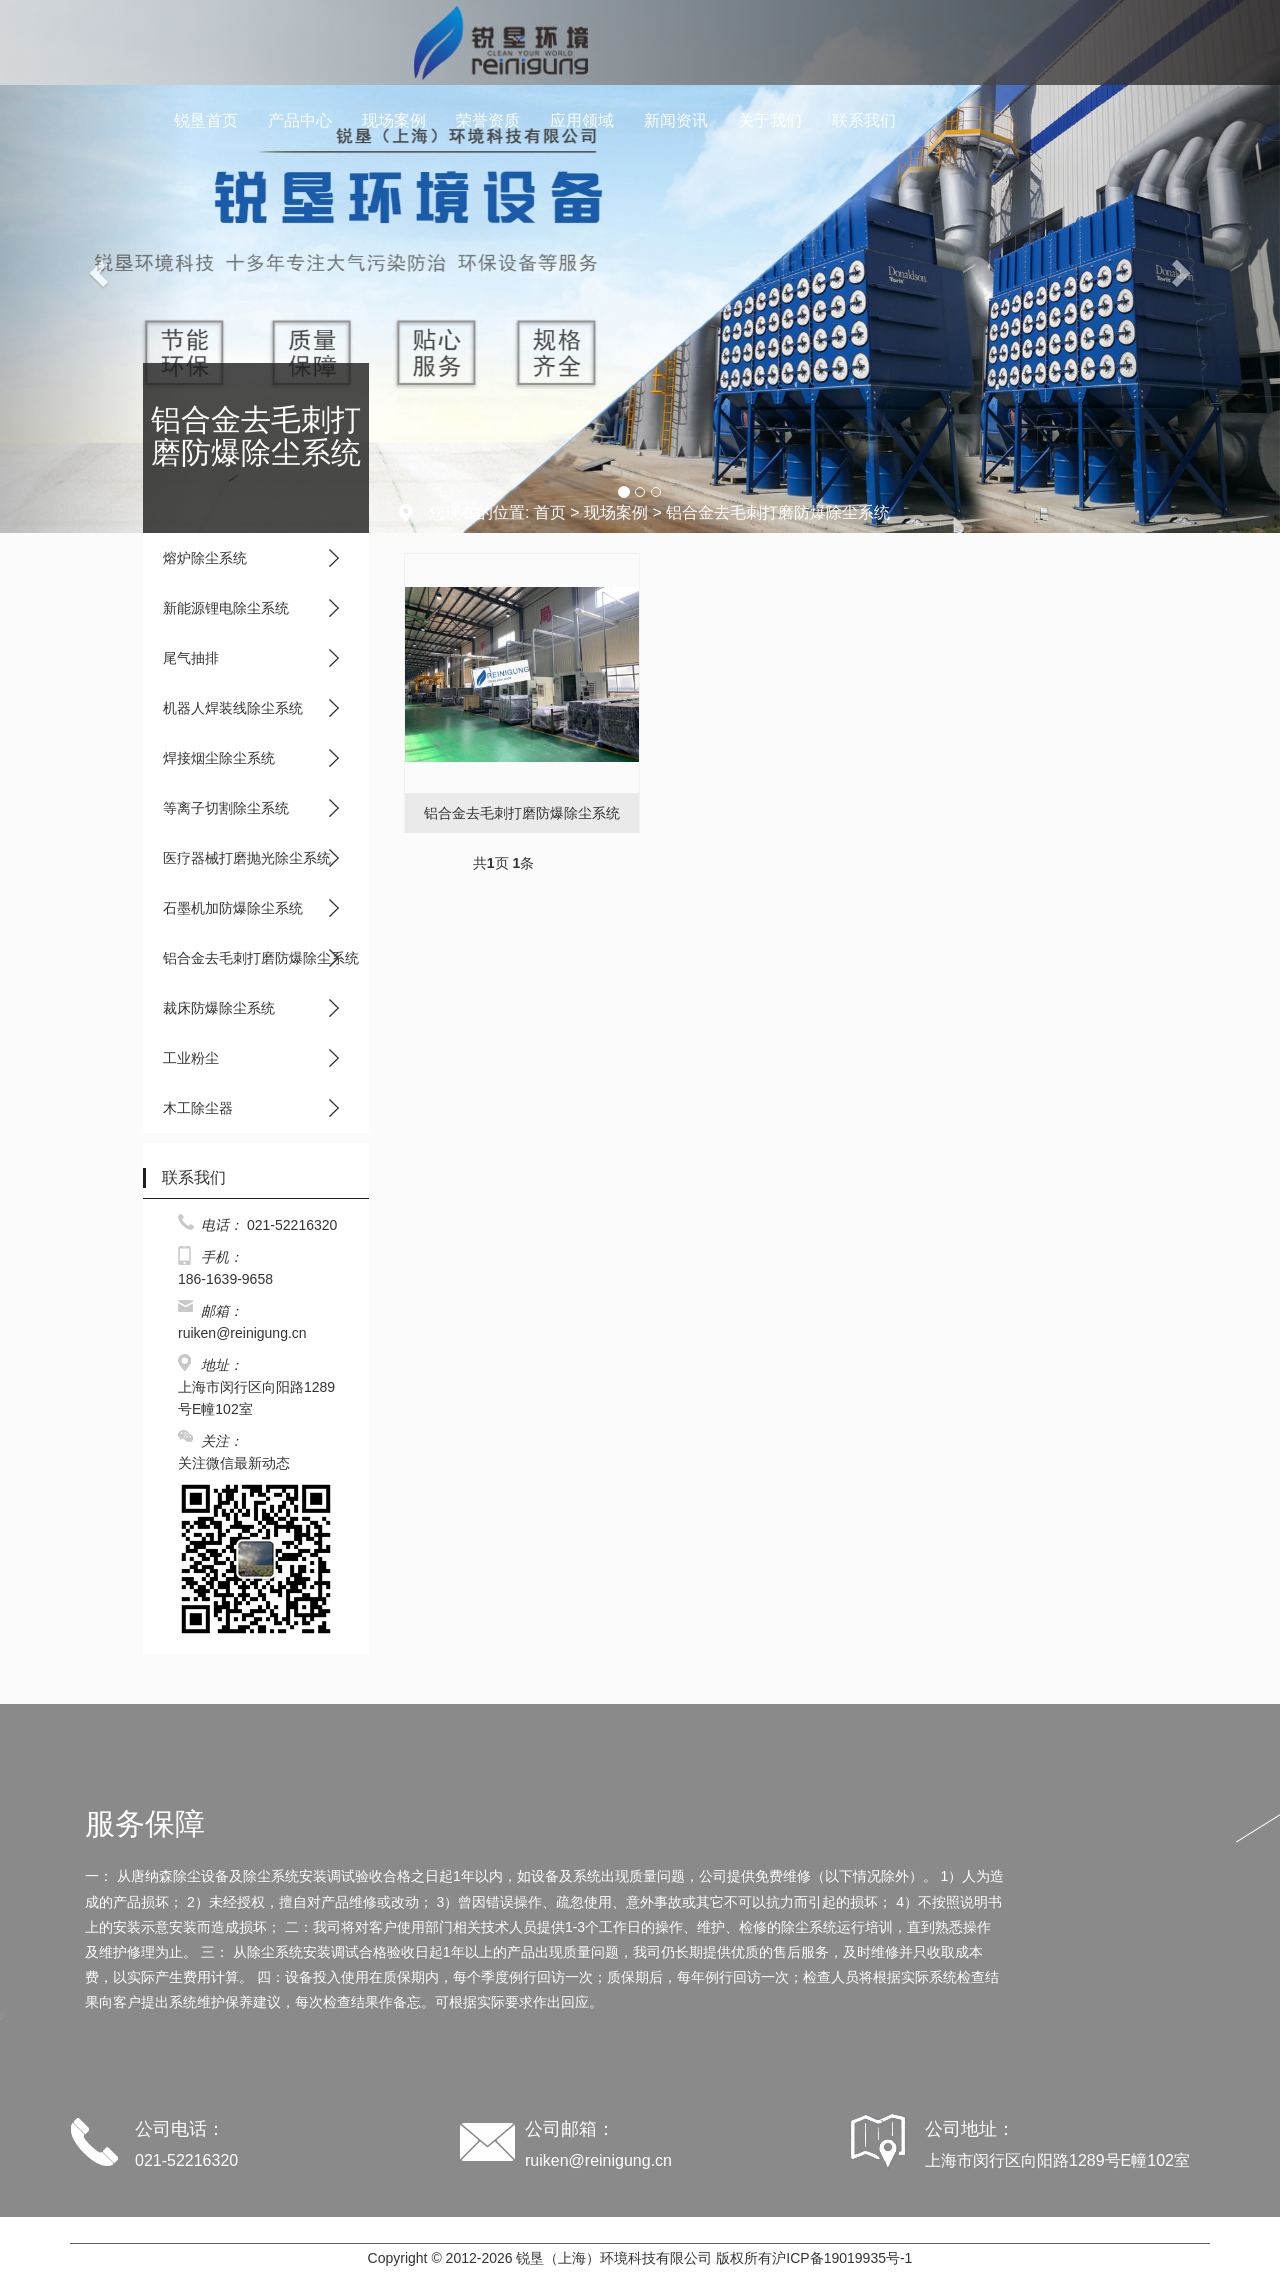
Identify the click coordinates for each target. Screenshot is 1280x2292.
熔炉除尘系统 (205, 558)
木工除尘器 (198, 1108)
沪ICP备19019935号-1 (842, 2258)
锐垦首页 (206, 120)
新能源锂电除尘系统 (226, 608)
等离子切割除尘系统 (226, 808)
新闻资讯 (676, 120)
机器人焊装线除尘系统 (233, 708)
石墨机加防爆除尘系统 (233, 908)
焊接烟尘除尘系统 (219, 758)
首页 (550, 512)
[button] (96, 266)
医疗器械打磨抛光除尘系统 (247, 858)
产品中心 (300, 120)
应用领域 (582, 120)
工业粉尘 (191, 1058)
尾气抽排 (191, 658)
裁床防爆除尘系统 (219, 1008)
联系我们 (864, 120)
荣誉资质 (488, 120)
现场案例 (394, 120)
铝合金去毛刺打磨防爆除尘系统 (261, 958)
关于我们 (770, 120)
